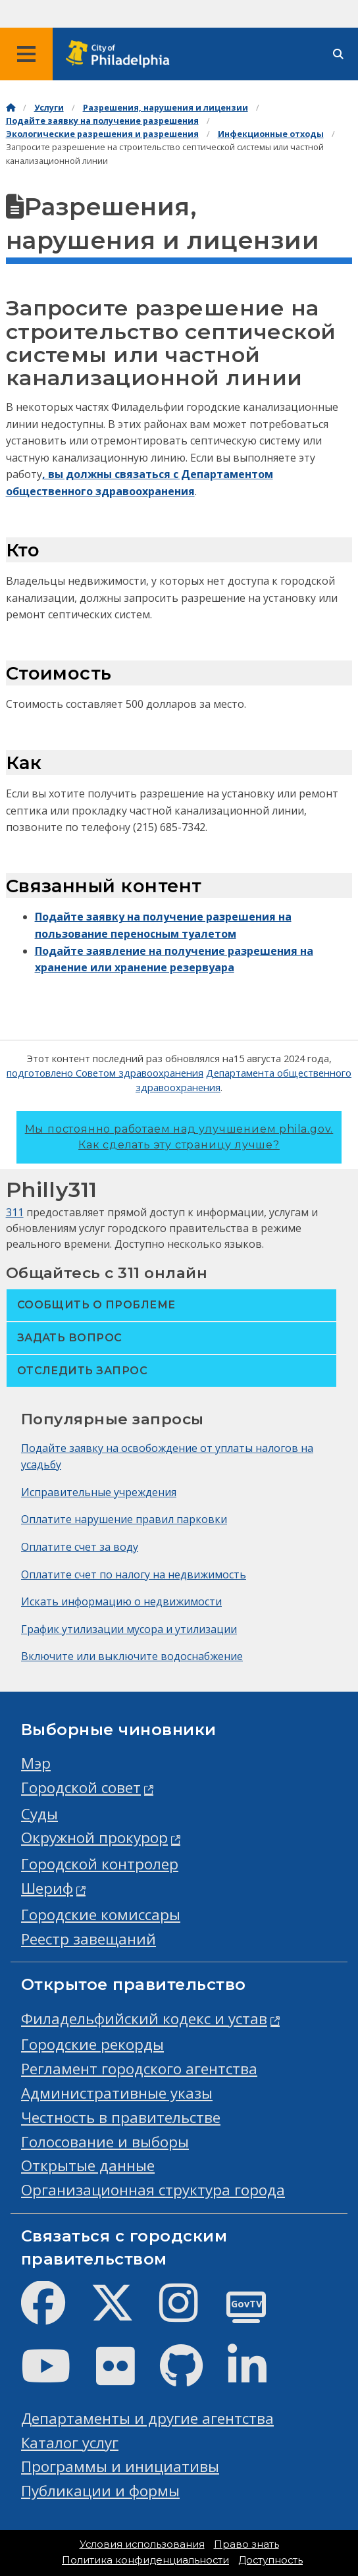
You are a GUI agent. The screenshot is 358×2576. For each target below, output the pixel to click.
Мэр (36, 1763)
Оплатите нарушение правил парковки (124, 1519)
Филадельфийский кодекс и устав (144, 2018)
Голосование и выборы (105, 2142)
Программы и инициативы (120, 2466)
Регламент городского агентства (139, 2068)
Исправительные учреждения (98, 1492)
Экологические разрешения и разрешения (102, 134)
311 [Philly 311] (15, 1212)
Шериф (47, 1888)
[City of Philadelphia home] (122, 54)
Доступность (270, 2560)
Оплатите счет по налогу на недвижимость (133, 1574)
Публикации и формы (100, 2491)
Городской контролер (99, 1864)
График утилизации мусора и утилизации (129, 1629)
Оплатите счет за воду (79, 1547)
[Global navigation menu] (26, 54)
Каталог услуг (69, 2442)
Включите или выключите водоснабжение (132, 1656)
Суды (39, 1814)
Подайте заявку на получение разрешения (102, 120)
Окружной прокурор (94, 1837)
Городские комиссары (100, 1914)
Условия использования (142, 2544)
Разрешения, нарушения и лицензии (165, 107)
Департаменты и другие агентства (147, 2418)
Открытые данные (88, 2165)
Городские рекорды (92, 2044)
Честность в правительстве (120, 2117)
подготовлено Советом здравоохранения (105, 1072)
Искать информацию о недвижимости (121, 1601)
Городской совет (81, 1787)
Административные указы (117, 2093)
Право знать (246, 2544)
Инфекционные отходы (271, 134)
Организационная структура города (153, 2190)
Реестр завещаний (88, 1939)
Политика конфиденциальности (145, 2560)
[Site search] (338, 54)
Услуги (49, 107)
